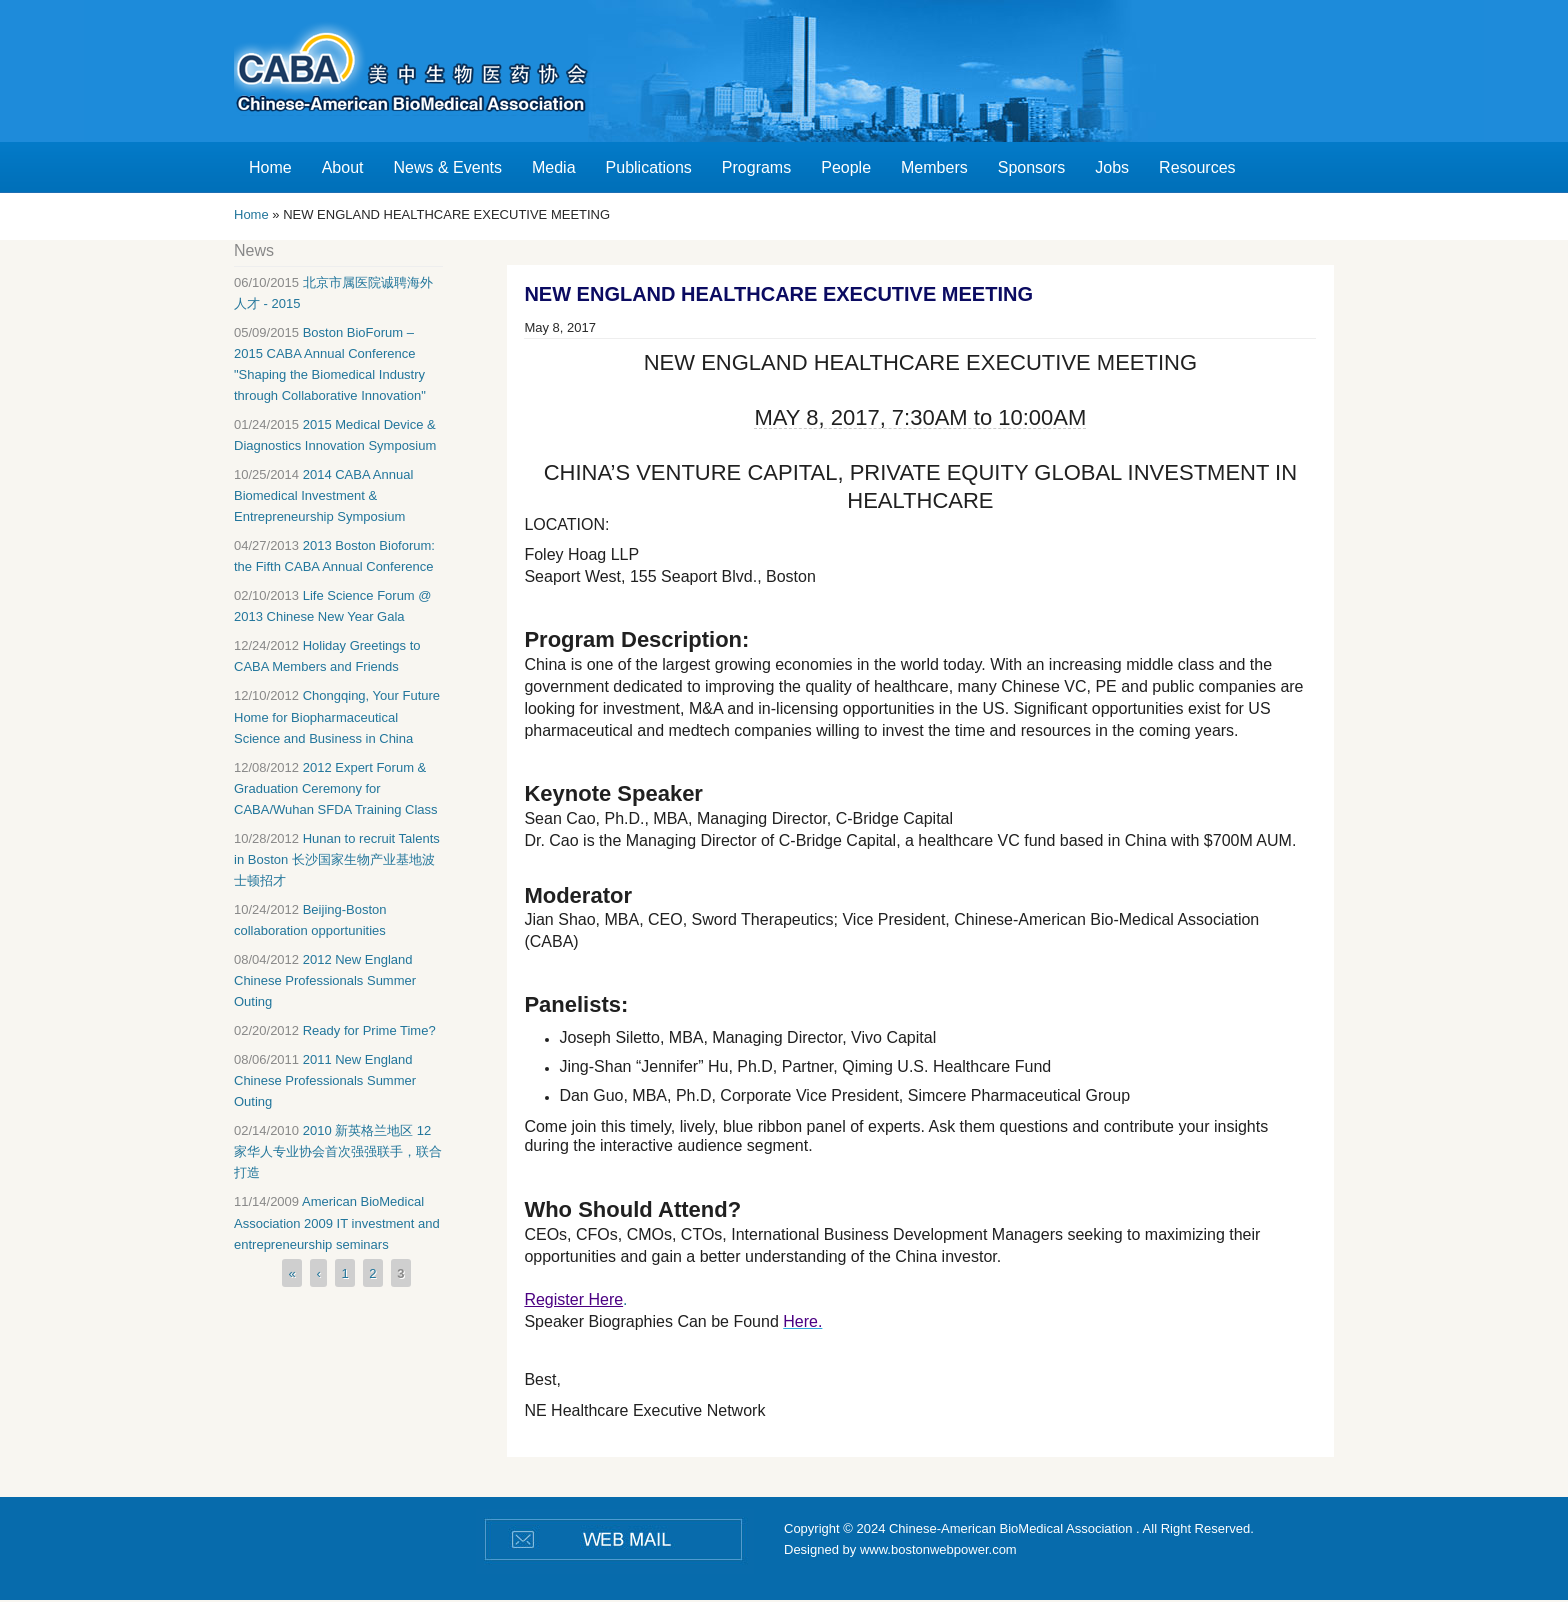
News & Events (448, 167)
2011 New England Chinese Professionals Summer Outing (325, 1080)
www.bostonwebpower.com (938, 1549)
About (343, 167)
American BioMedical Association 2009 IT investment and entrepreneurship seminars (337, 1222)
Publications (649, 167)
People (846, 167)
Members (934, 167)
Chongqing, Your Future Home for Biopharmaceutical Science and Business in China (337, 716)
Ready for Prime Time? (369, 1030)
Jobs (1112, 167)
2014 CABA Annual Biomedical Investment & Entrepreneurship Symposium (323, 495)
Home (270, 167)
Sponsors (1032, 167)
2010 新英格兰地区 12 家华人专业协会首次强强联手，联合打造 (338, 1151)
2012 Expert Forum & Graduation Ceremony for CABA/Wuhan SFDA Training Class (336, 788)
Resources (1197, 167)
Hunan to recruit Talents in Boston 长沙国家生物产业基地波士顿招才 (337, 859)
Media (554, 167)
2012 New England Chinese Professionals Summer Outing (325, 980)
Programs (756, 167)
